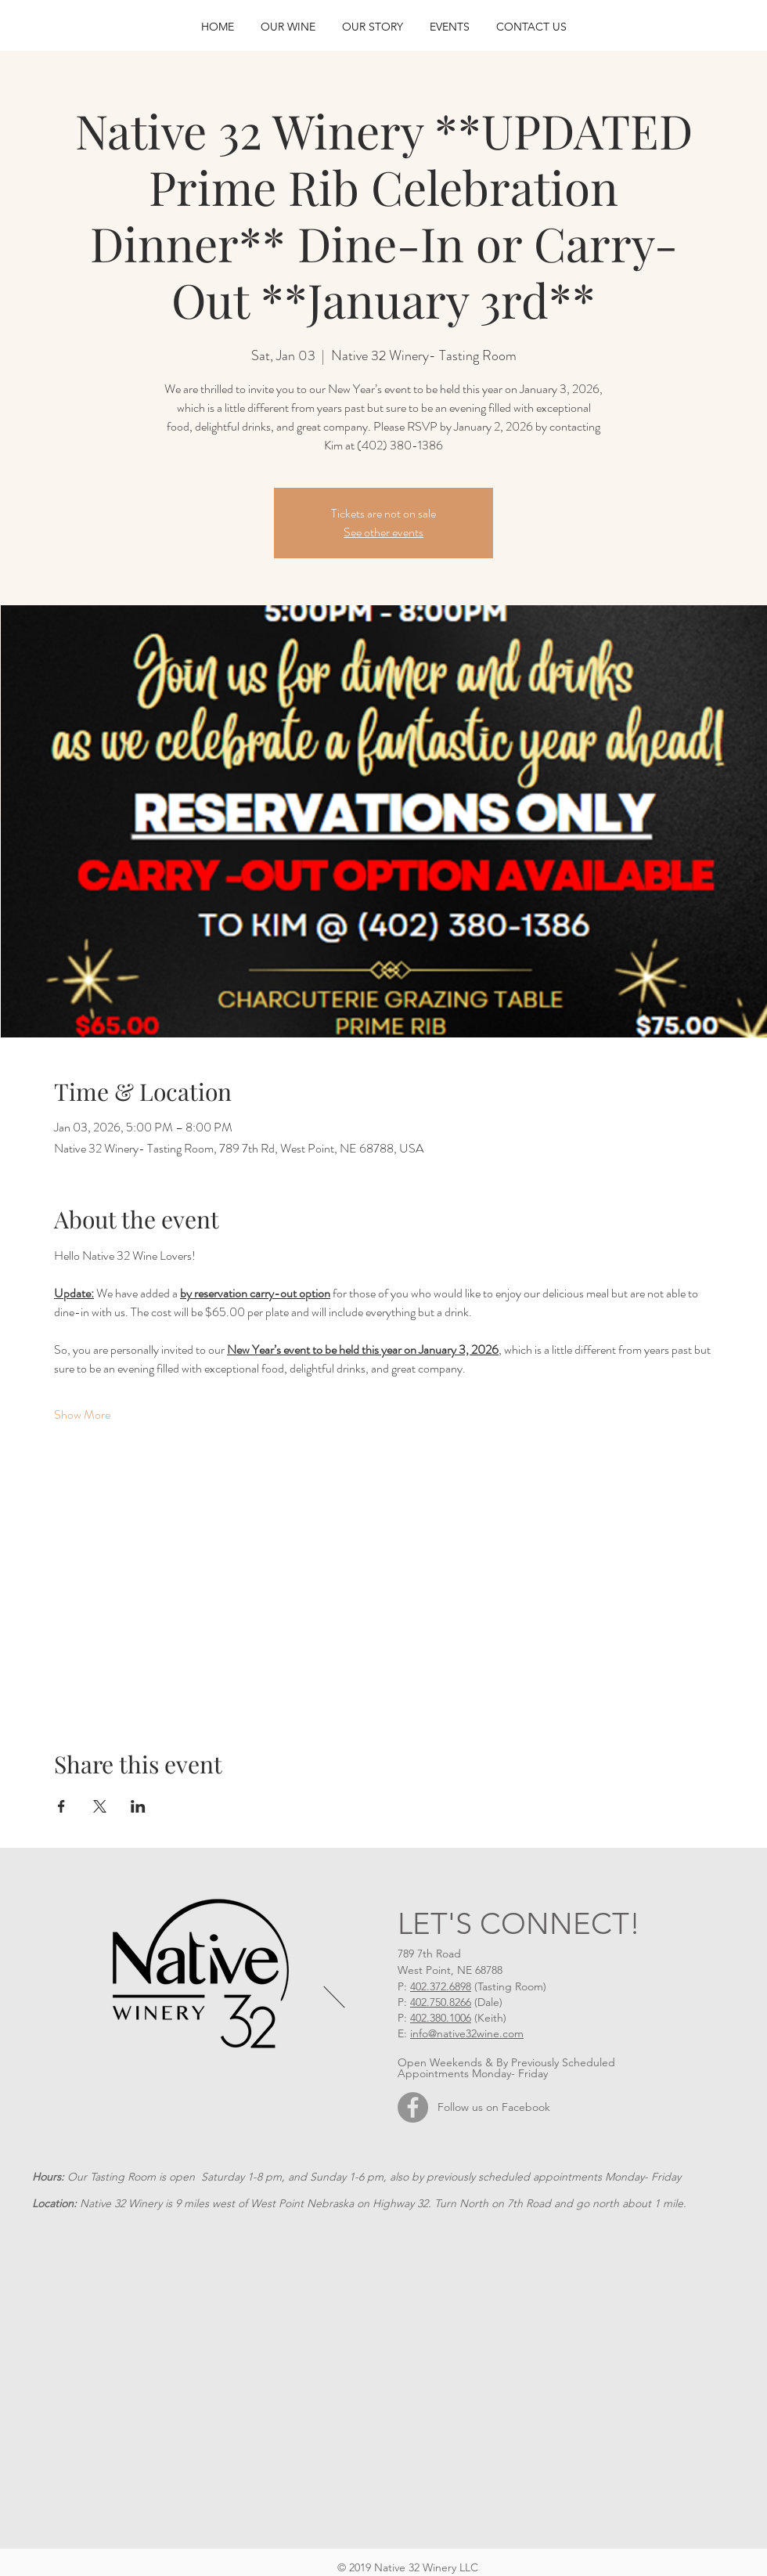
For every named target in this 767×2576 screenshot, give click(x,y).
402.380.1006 (440, 2018)
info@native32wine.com (467, 2033)
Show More (82, 1414)
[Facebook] (413, 2107)
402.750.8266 (440, 2002)
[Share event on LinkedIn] (138, 1806)
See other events (383, 532)
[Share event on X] (99, 1806)
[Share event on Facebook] (61, 1806)
